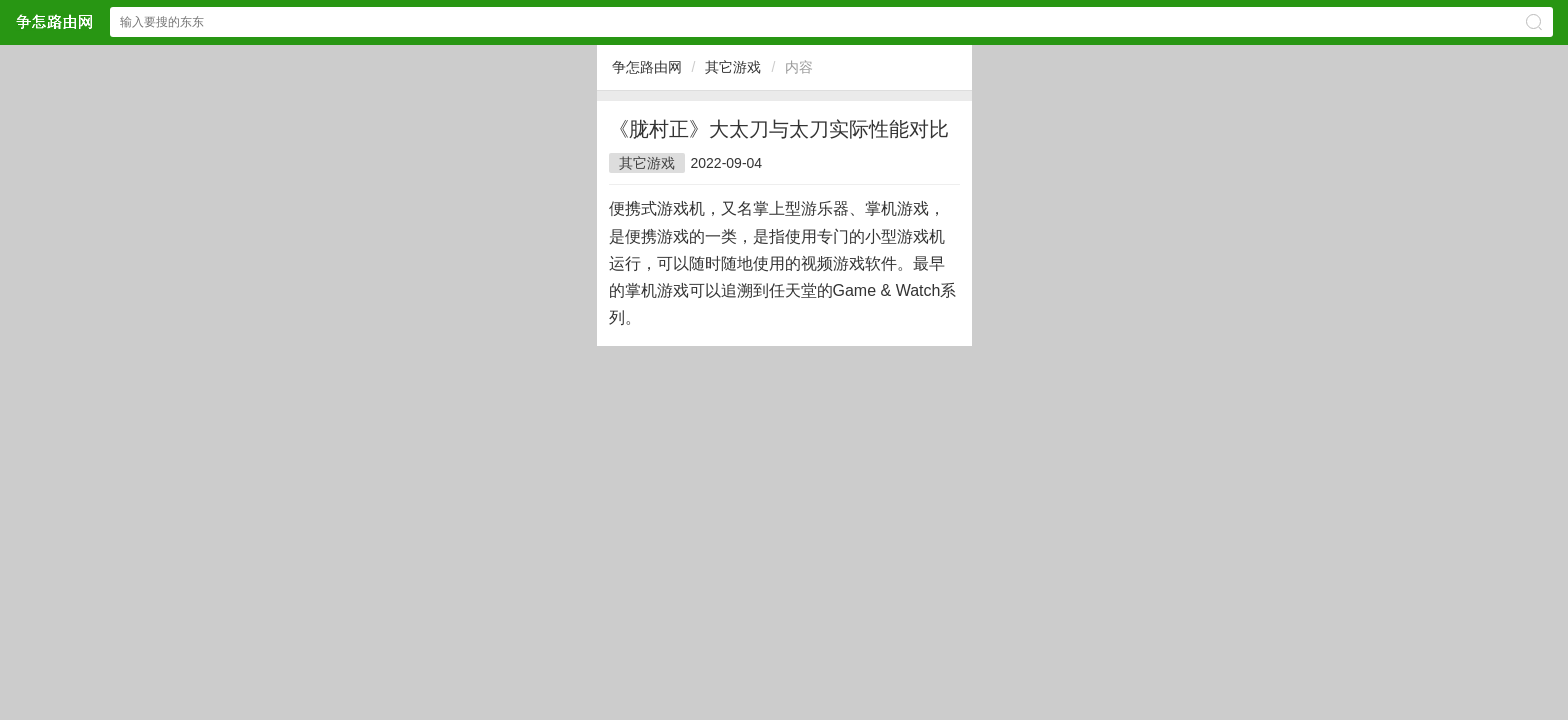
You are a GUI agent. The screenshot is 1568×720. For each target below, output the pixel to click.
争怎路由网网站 (54, 21)
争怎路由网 (647, 67)
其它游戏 (733, 67)
